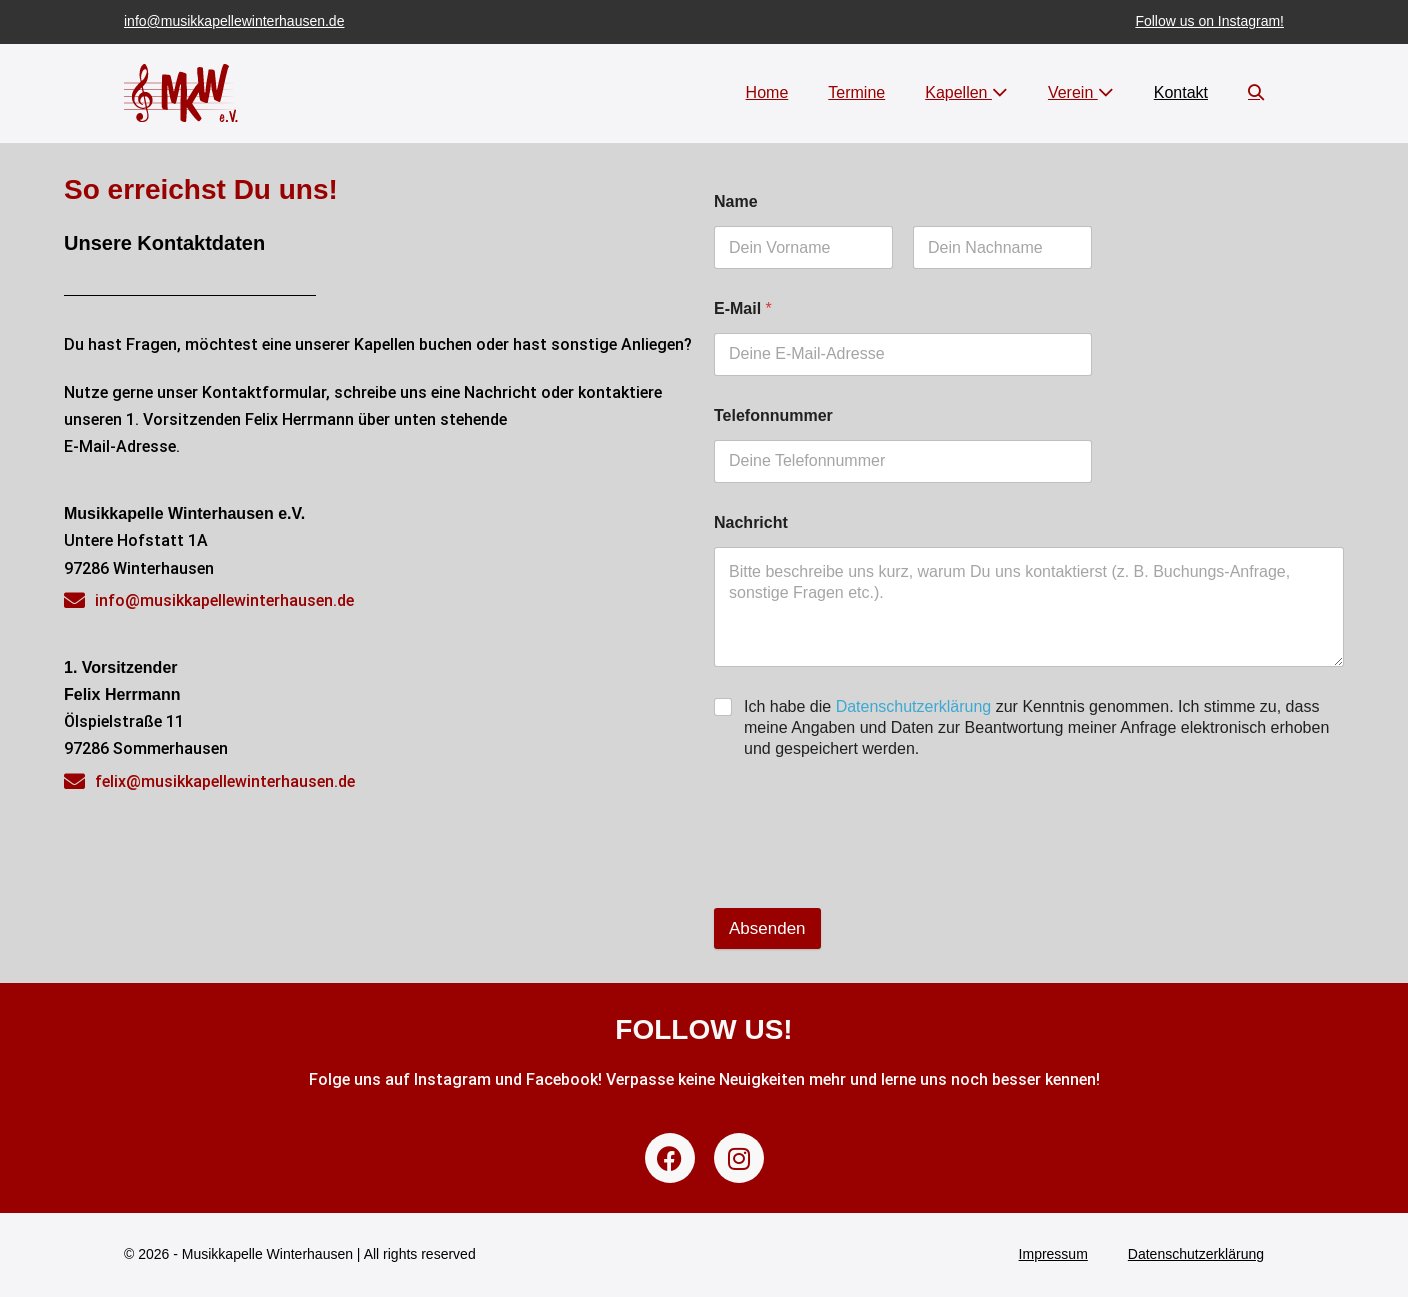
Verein (1081, 92)
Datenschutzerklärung (914, 706)
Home (767, 92)
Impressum (1053, 1254)
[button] (1256, 92)
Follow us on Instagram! (1209, 21)
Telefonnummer (773, 415)
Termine (856, 92)
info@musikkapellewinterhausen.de (234, 21)
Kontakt (1181, 92)
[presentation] (866, 860)
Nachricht (751, 522)
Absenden (767, 928)
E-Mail (743, 308)
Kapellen (966, 92)
